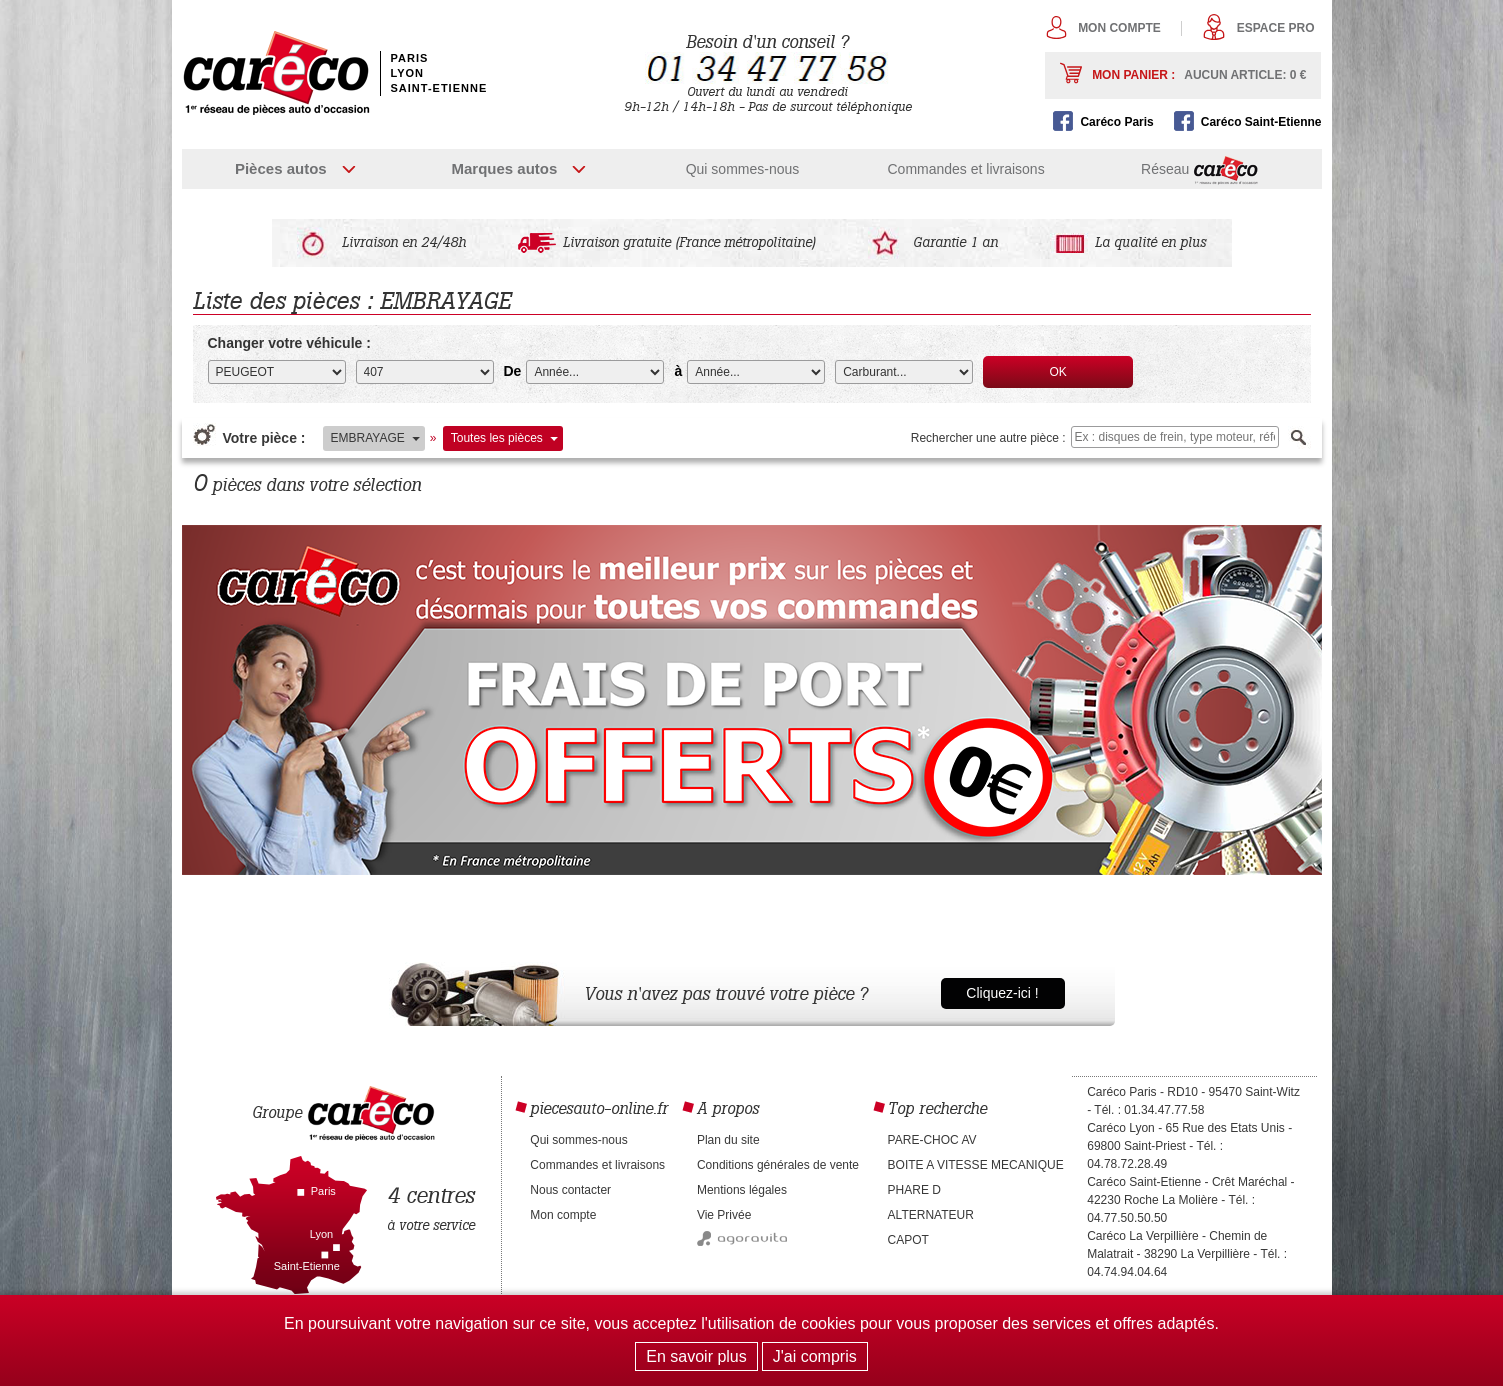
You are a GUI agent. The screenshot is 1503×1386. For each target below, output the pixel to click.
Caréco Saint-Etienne (1261, 122)
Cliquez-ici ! (1002, 993)
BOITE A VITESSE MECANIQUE (976, 1165)
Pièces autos (281, 168)
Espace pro (1276, 28)
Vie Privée (724, 1215)
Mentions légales (742, 1190)
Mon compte (1119, 28)
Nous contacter (570, 1190)
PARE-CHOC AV (932, 1140)
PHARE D (914, 1190)
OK (1058, 372)
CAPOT (908, 1240)
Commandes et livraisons (965, 169)
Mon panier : (1199, 75)
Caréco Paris (1116, 122)
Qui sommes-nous (743, 169)
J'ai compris (815, 1356)
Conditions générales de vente (778, 1165)
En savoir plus (696, 1356)
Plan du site (728, 1140)
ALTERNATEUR (931, 1215)
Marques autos (504, 168)
